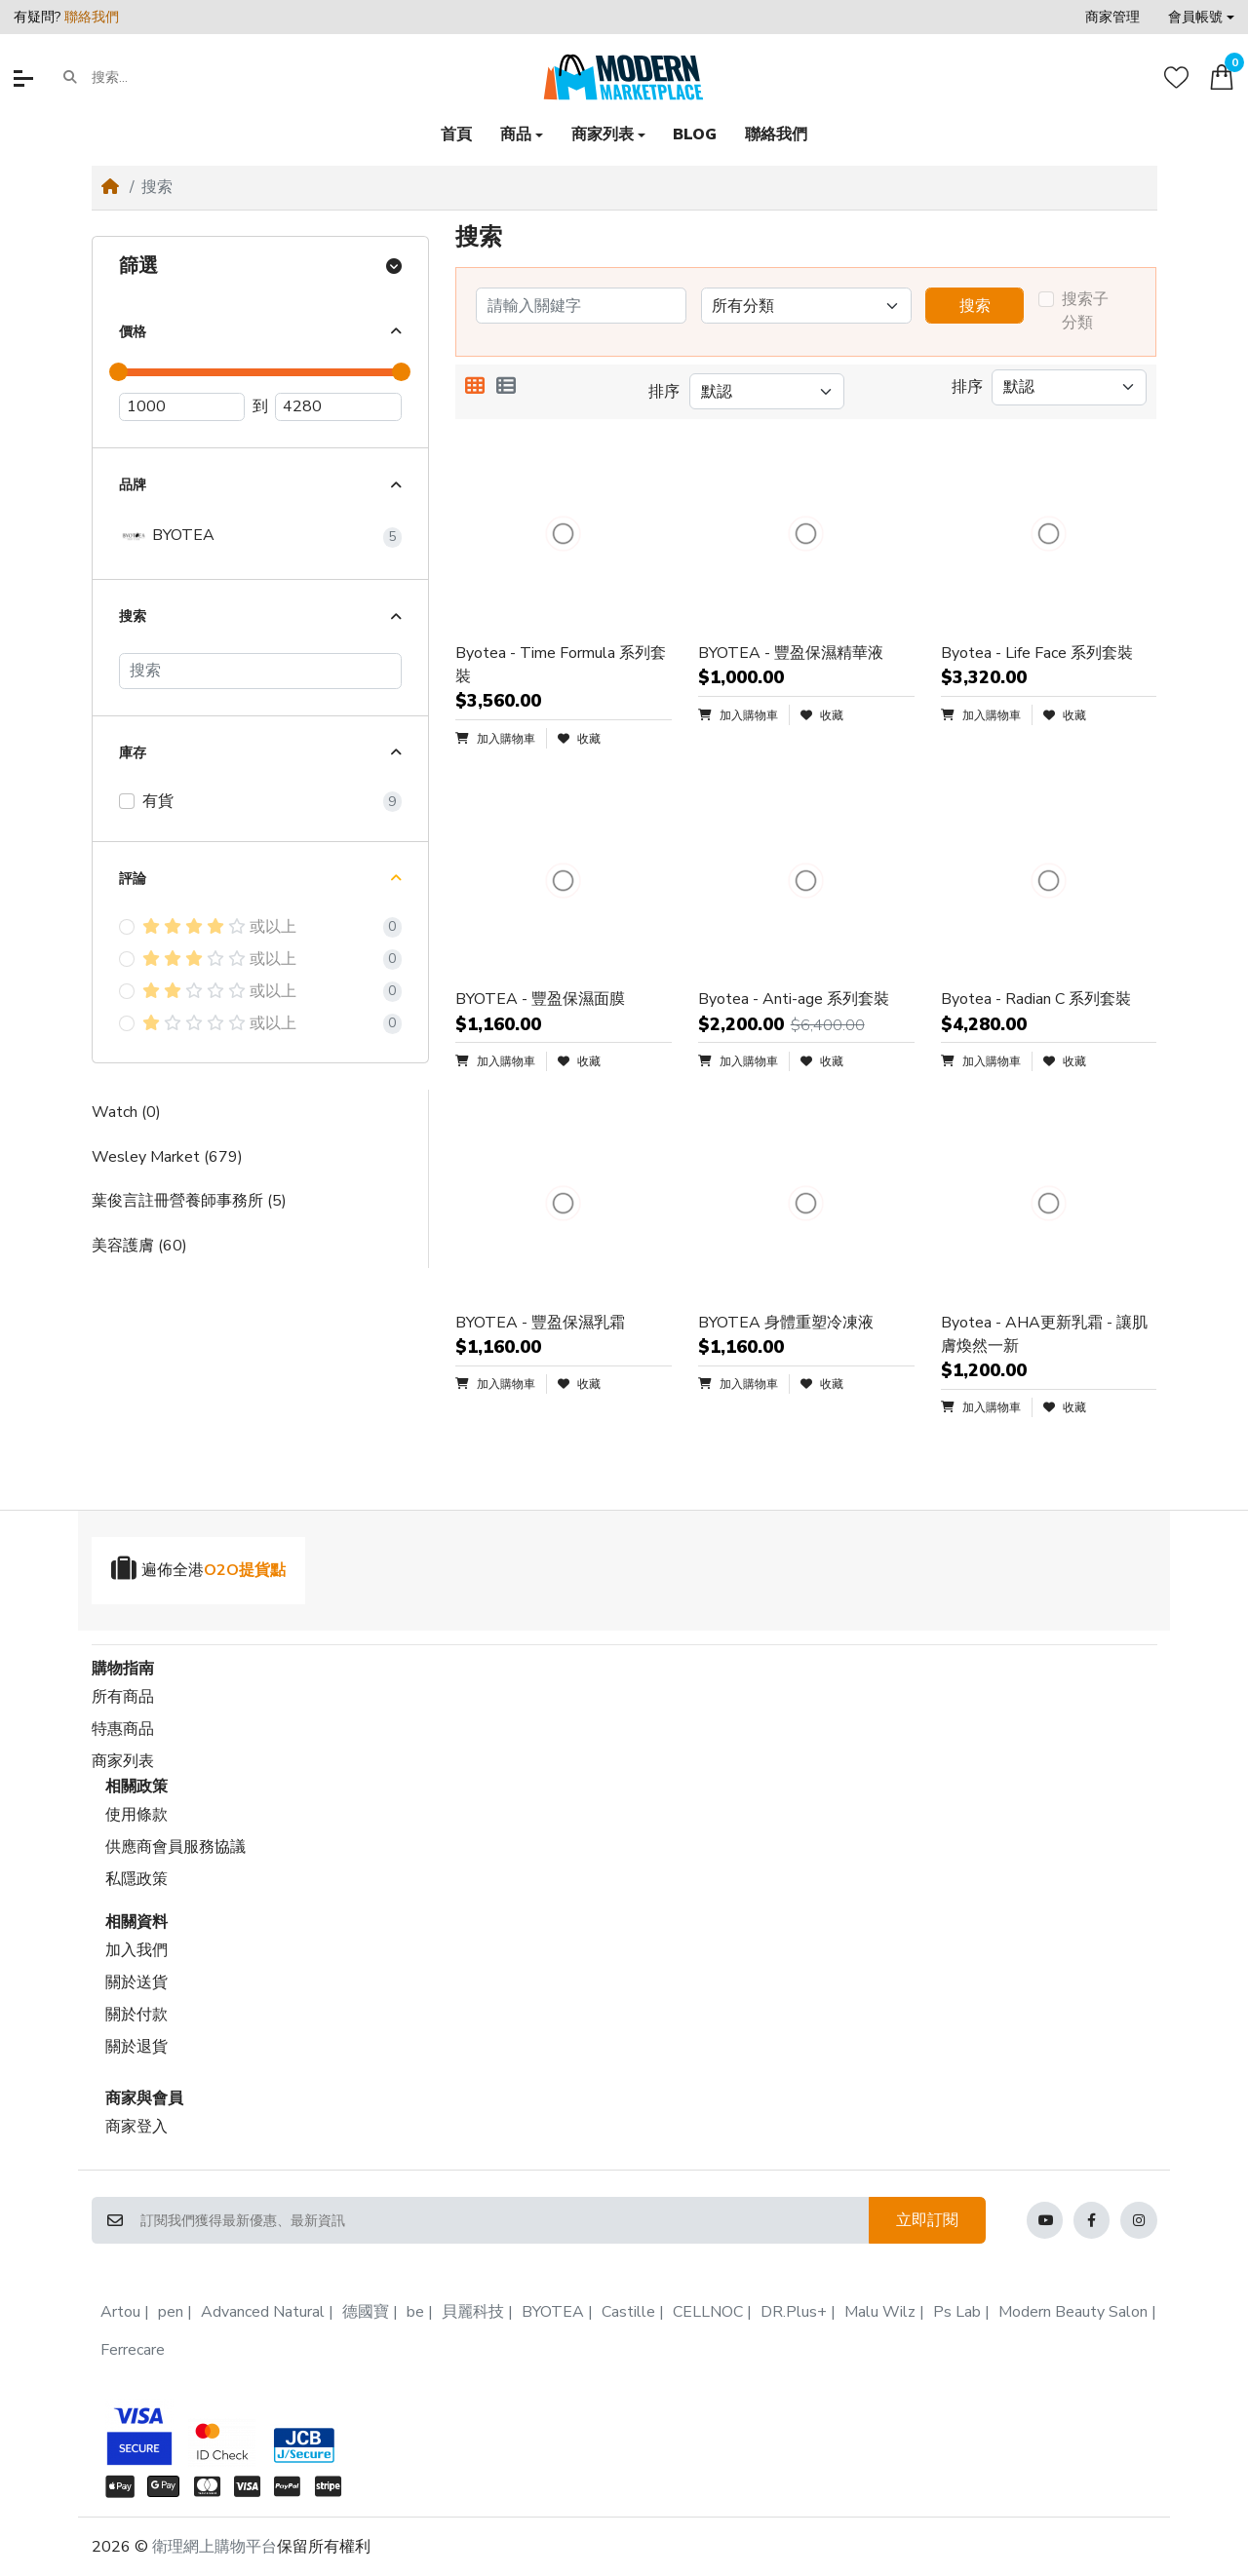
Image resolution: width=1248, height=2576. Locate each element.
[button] (1201, 17)
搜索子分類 (1085, 310)
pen (170, 2312)
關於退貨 (136, 2046)
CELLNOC (708, 2312)
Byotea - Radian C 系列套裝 (1036, 999)
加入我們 (136, 1950)
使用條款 (136, 1815)
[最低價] (182, 407)
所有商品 (123, 1697)
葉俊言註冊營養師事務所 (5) (189, 1200)
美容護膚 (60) (139, 1245)
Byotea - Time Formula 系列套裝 (560, 664)
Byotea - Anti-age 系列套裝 (793, 999)
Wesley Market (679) (167, 1157)
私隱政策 (136, 1879)
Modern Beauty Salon (1073, 2312)
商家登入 (136, 2126)
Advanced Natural (263, 2312)
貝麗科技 (473, 2312)
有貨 (158, 801)
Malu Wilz (880, 2312)
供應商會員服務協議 (175, 1847)
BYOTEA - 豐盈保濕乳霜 (540, 1322)
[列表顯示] (506, 387)
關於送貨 (136, 1982)
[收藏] (1176, 77)
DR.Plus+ (793, 2312)
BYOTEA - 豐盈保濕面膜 (540, 999)
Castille (628, 2312)
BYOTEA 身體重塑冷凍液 (786, 1322)
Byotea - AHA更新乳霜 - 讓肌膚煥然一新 (1044, 1334)
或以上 (219, 927)
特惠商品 (123, 1729)
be (415, 2312)
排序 (664, 392)
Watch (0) (126, 1112)
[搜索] (260, 671)
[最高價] (338, 407)
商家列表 (123, 1761)
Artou (120, 2312)
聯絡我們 (91, 17)
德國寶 (365, 2312)
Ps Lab (957, 2312)
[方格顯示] (475, 387)
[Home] (110, 187)
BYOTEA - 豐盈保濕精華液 (790, 653)
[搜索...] (167, 78)
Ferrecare (132, 2350)
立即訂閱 (927, 2220)
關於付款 (136, 2014)
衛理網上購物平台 (214, 2546)
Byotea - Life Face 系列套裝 (1037, 653)
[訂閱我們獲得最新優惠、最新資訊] (504, 2220)
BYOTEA (166, 536)
